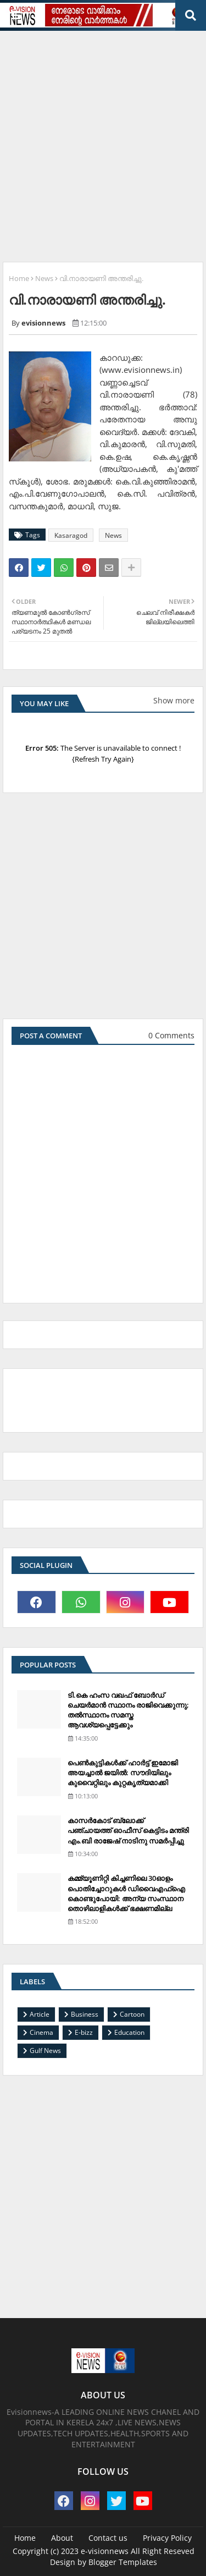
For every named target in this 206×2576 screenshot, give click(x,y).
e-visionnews (105, 2551)
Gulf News (45, 2050)
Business (84, 2014)
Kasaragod (70, 535)
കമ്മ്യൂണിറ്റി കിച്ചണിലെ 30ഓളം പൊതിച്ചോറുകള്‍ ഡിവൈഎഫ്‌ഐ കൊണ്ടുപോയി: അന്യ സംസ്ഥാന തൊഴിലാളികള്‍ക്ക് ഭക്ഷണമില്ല (126, 1893)
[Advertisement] (103, 142)
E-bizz (84, 2032)
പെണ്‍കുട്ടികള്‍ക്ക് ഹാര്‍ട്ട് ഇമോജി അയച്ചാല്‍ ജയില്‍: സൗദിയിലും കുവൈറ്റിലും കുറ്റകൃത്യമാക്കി (123, 1772)
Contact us (107, 2538)
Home (19, 278)
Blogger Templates (122, 2562)
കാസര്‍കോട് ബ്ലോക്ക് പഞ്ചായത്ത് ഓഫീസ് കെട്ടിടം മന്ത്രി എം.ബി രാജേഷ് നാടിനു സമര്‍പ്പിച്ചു (128, 1830)
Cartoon (132, 2014)
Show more (173, 700)
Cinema (41, 2032)
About (62, 2538)
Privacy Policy (167, 2538)
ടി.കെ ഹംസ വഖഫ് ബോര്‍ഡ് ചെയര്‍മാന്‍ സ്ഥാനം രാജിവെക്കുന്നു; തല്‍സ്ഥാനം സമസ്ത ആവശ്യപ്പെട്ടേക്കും (128, 1710)
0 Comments (171, 1035)
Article (39, 2014)
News (44, 278)
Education (129, 2032)
